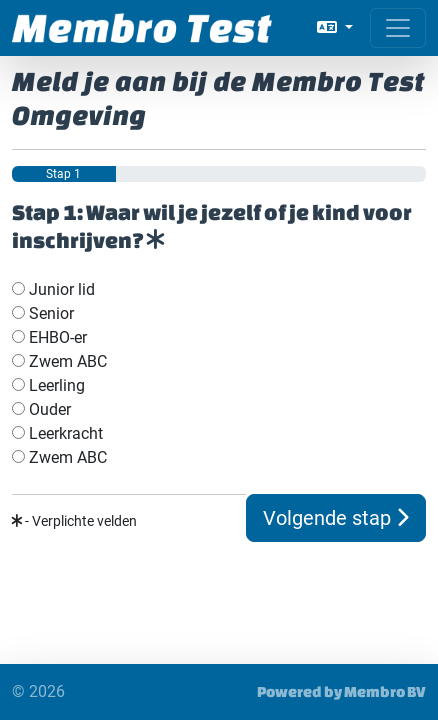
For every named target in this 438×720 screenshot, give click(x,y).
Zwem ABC (59, 361)
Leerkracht (57, 433)
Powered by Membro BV (341, 691)
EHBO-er (49, 337)
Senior (43, 313)
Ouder (41, 409)
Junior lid (53, 289)
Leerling (48, 385)
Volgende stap (336, 518)
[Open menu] (398, 28)
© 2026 (38, 691)
